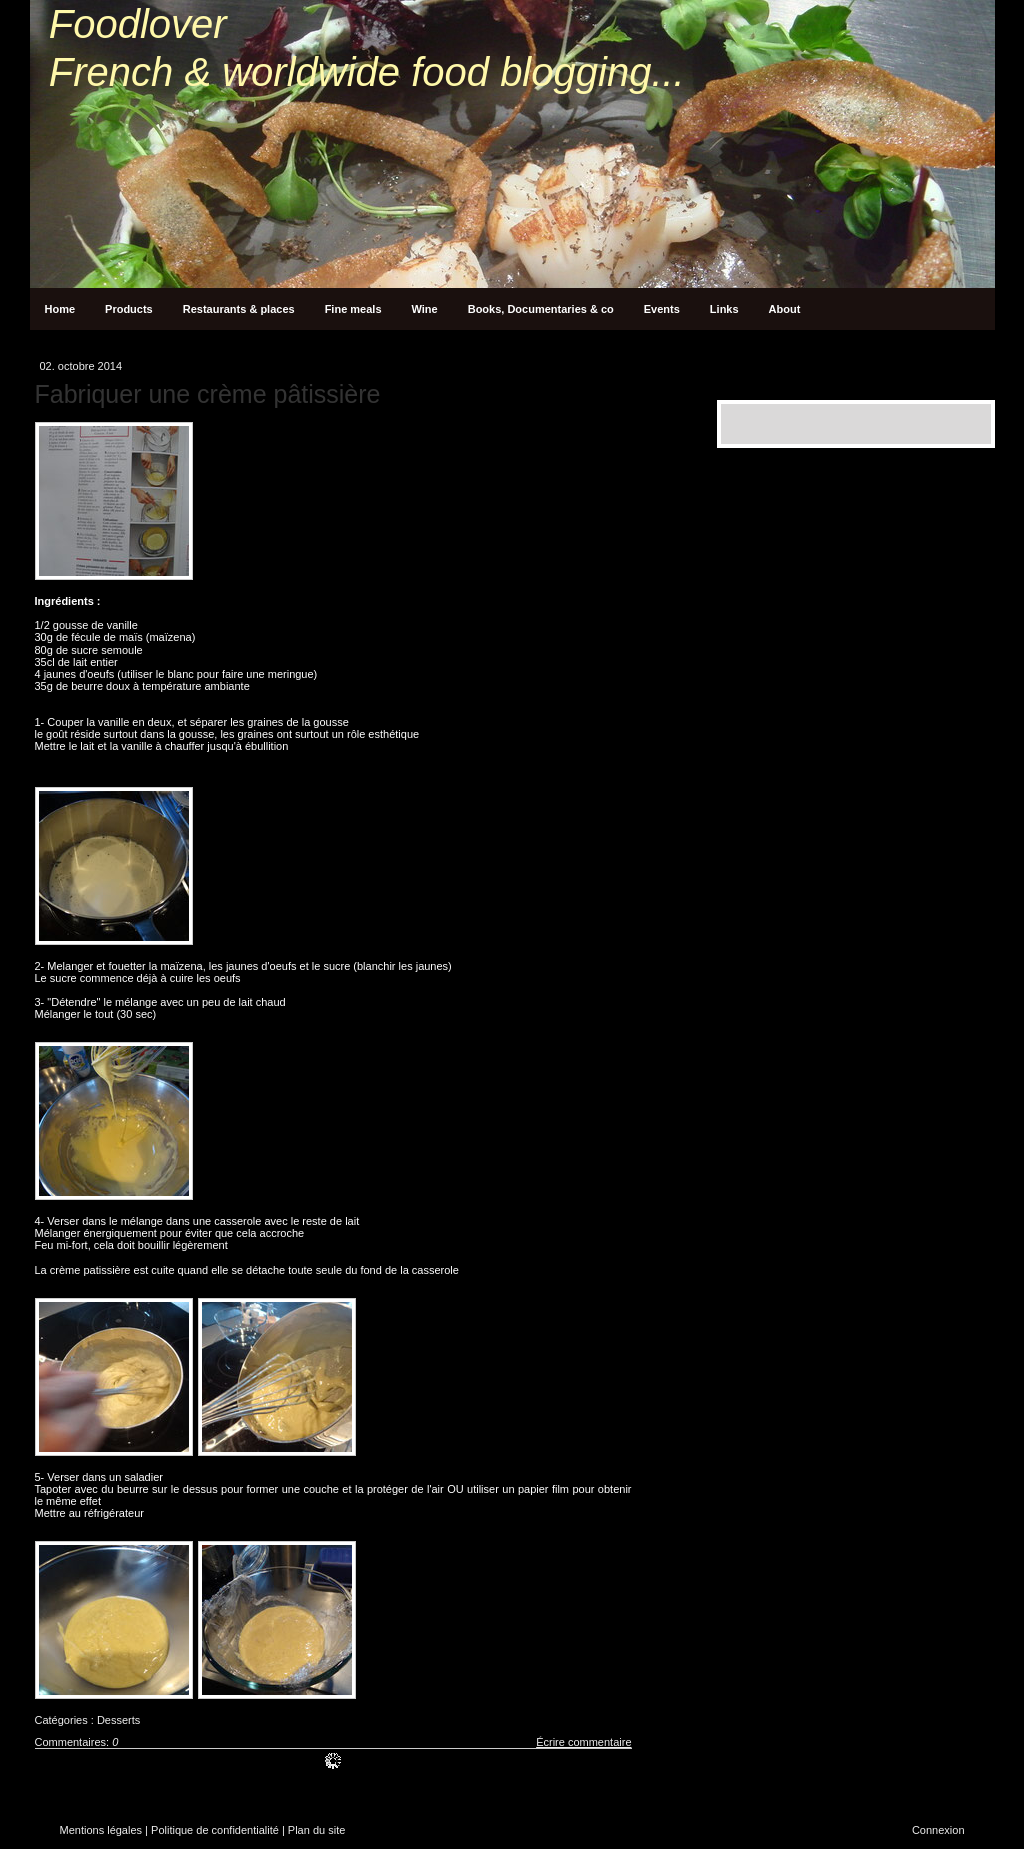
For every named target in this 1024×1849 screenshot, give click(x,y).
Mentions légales (101, 1830)
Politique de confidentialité (215, 1830)
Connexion (938, 1830)
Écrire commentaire (583, 1742)
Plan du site (316, 1830)
